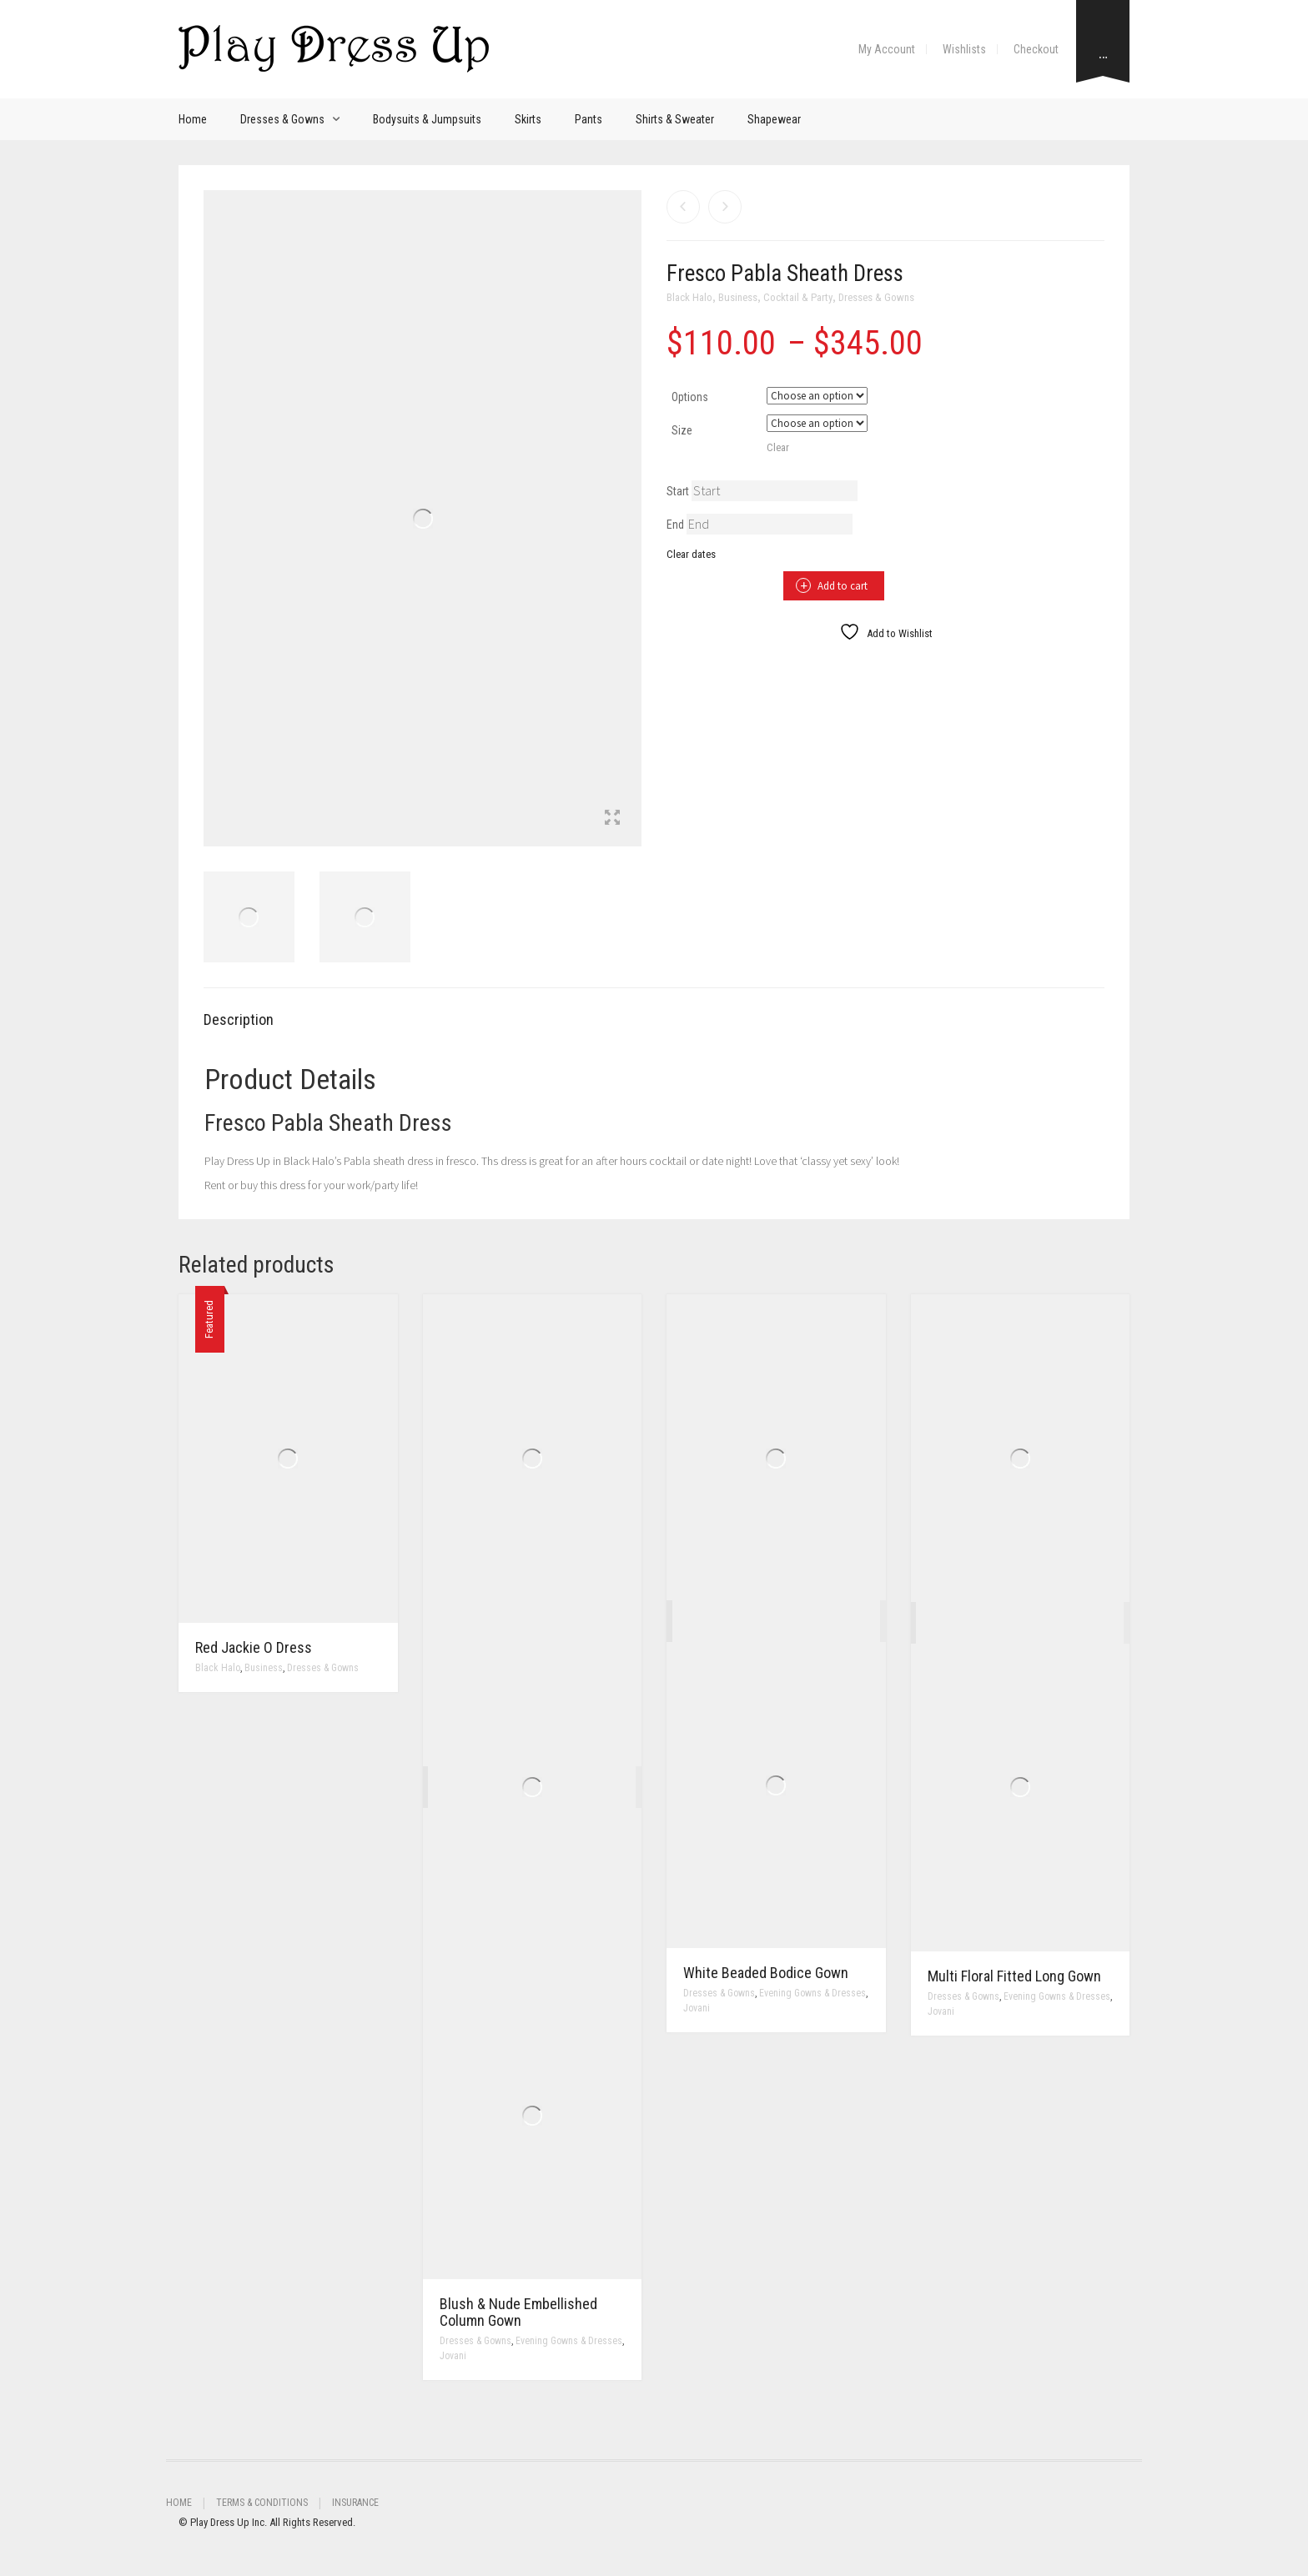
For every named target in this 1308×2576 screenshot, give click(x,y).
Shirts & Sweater (675, 119)
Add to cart (843, 586)
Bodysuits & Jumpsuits (427, 119)
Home (193, 119)
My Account (886, 49)
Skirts (528, 119)
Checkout (1036, 49)
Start (678, 491)
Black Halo (689, 297)
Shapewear (774, 119)
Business (737, 297)
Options (690, 397)
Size (682, 430)
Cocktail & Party (798, 297)
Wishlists (964, 49)
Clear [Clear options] (778, 447)
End (675, 524)
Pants (588, 119)
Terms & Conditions (262, 2502)
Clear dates (691, 554)
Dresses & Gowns (282, 119)
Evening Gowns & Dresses (569, 2341)
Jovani (453, 2356)
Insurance (355, 2502)
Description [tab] (239, 1019)
